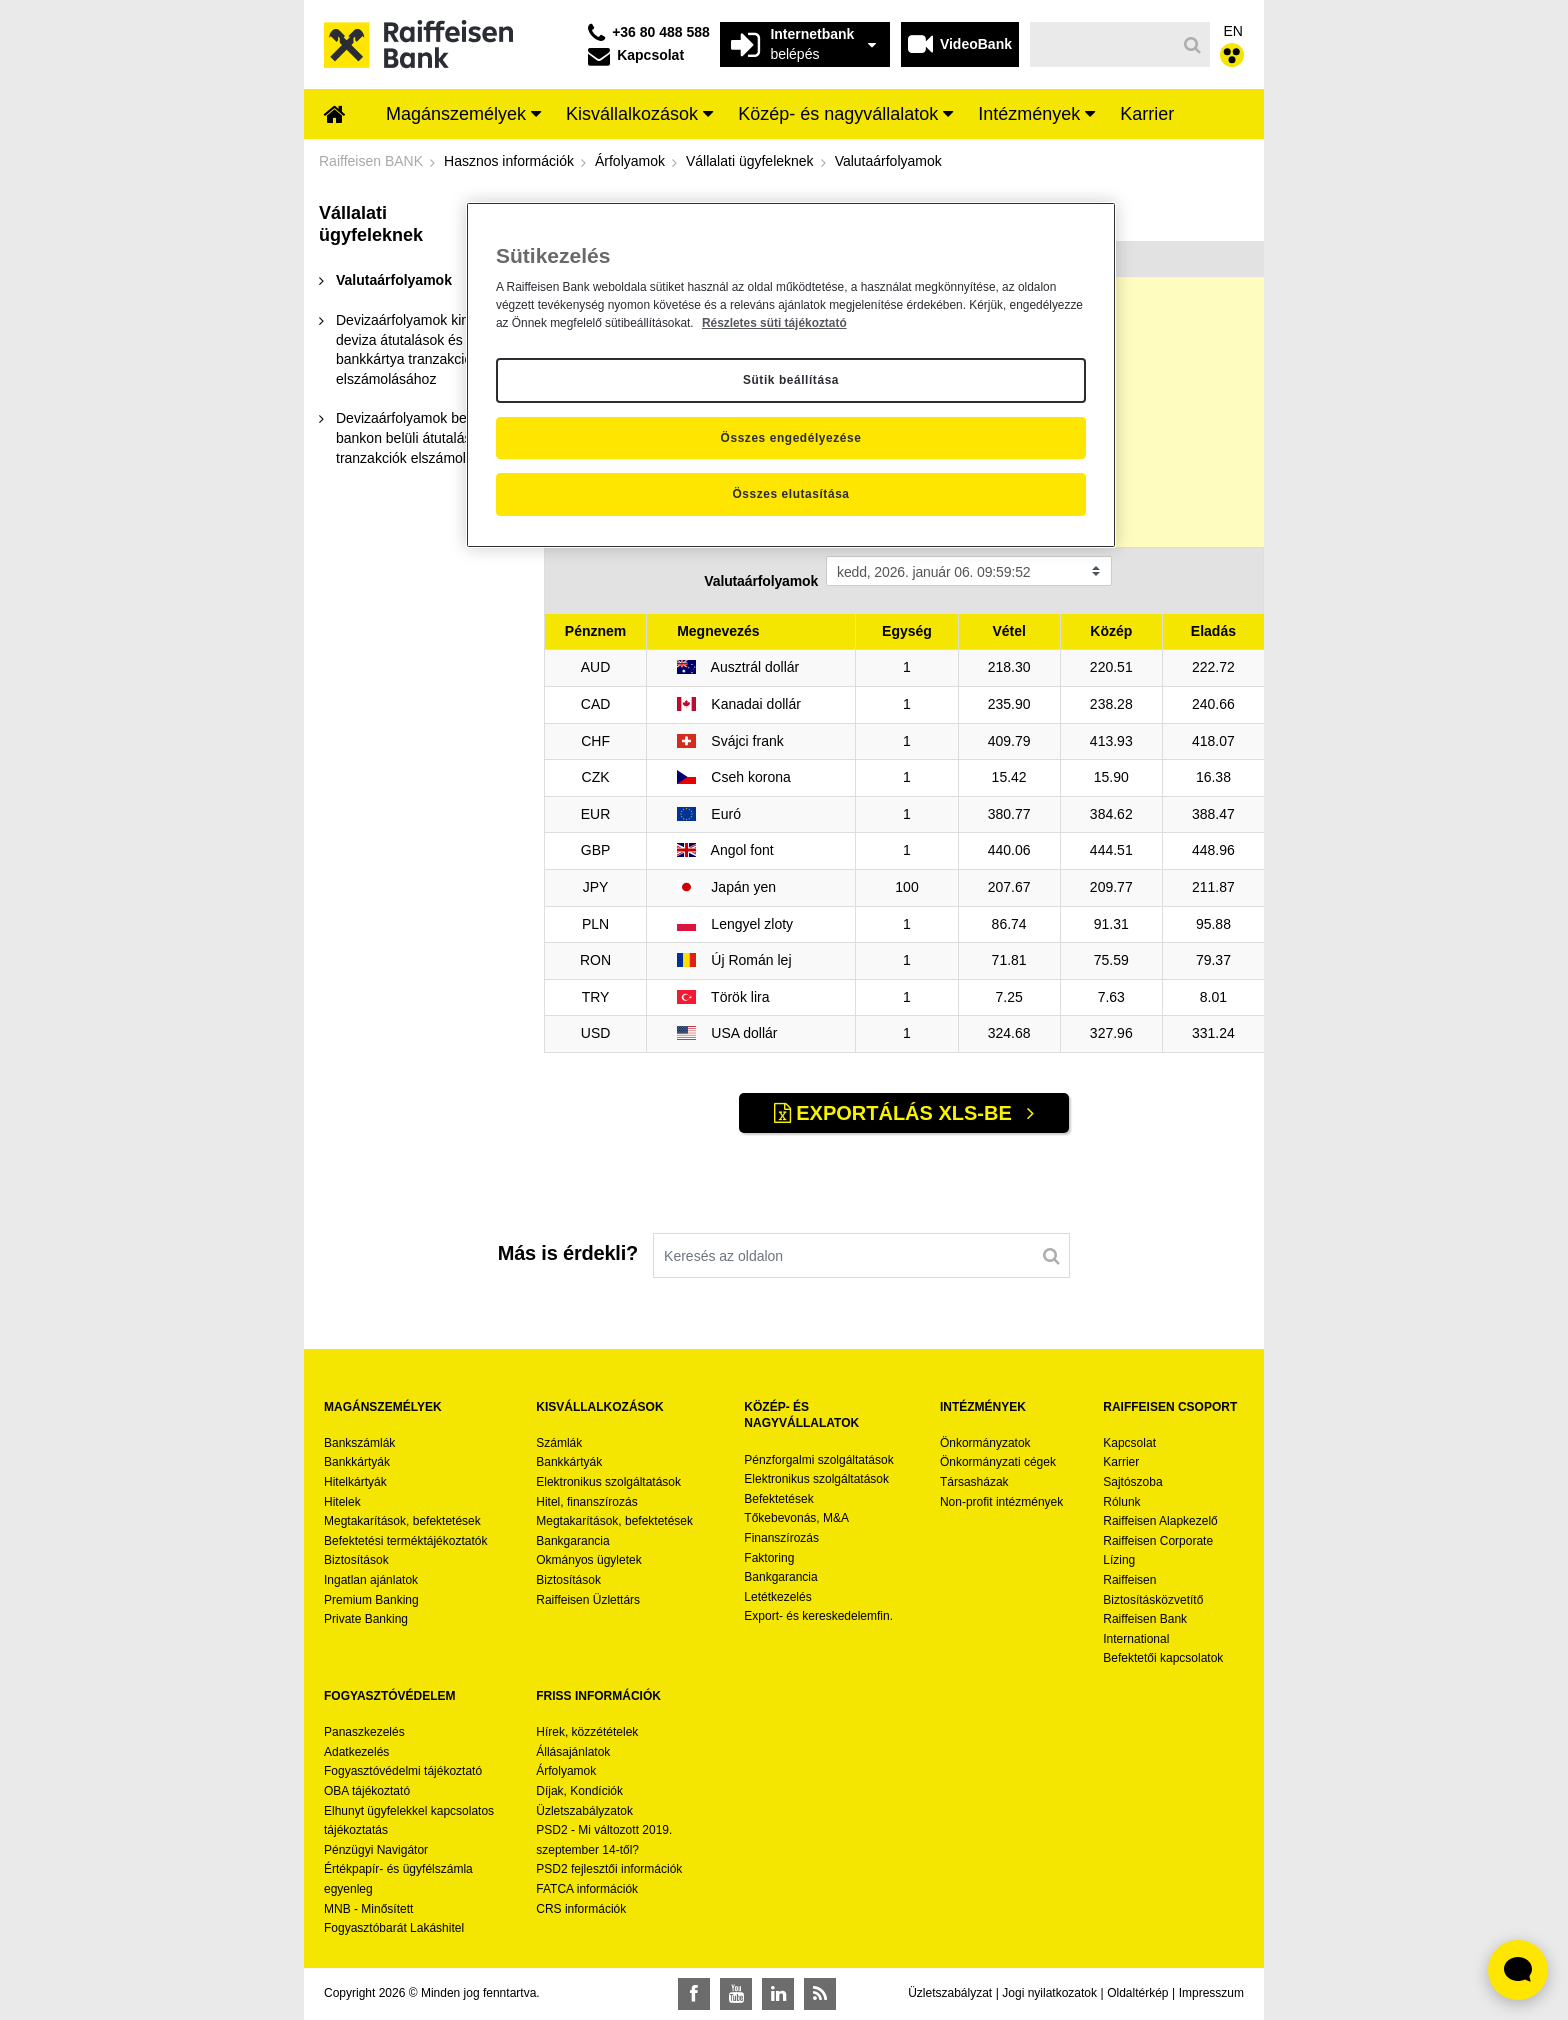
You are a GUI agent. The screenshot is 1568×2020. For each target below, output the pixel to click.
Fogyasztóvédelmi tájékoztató (403, 1771)
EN (1233, 31)
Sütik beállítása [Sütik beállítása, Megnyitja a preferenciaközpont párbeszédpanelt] (791, 380)
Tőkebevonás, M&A (796, 1518)
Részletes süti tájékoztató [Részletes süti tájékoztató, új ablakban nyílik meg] (774, 323)
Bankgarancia (572, 1541)
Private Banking (366, 1619)
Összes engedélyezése (791, 438)
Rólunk (1121, 1502)
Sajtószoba (1132, 1482)
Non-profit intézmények (1001, 1502)
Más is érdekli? (568, 1253)
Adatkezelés (356, 1752)
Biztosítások (356, 1560)
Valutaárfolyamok (761, 581)
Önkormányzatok (985, 1443)
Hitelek (342, 1502)
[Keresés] (1103, 44)
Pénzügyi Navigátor (376, 1850)
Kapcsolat (1129, 1443)
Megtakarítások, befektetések (402, 1521)
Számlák (559, 1443)
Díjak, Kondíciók (579, 1791)
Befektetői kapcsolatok (1163, 1658)
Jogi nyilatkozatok (1049, 1993)
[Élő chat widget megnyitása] (1518, 1970)
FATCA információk (587, 1889)
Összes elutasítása (790, 494)
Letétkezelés (777, 1597)
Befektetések (778, 1499)
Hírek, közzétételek (587, 1732)
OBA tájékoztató (368, 1791)
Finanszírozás (781, 1538)
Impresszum (1211, 1993)
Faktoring (769, 1558)
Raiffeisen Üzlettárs (588, 1600)
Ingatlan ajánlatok (371, 1580)
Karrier (1121, 1462)
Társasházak (974, 1482)
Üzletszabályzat (950, 1993)
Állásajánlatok (573, 1752)
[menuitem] (335, 116)
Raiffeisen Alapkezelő (1160, 1521)
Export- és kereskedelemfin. (818, 1616)
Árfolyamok (566, 1771)
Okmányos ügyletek (588, 1560)
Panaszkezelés (364, 1732)
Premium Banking (371, 1600)
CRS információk (581, 1909)
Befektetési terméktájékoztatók (405, 1541)
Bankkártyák (357, 1462)
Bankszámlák (359, 1443)
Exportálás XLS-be (896, 1113)
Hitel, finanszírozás (586, 1502)
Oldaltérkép (1137, 1993)
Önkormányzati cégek (998, 1462)
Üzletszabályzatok (584, 1811)
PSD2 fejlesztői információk (609, 1869)
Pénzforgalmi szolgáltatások (818, 1460)
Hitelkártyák (355, 1482)
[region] (791, 375)
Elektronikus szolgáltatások (608, 1482)
